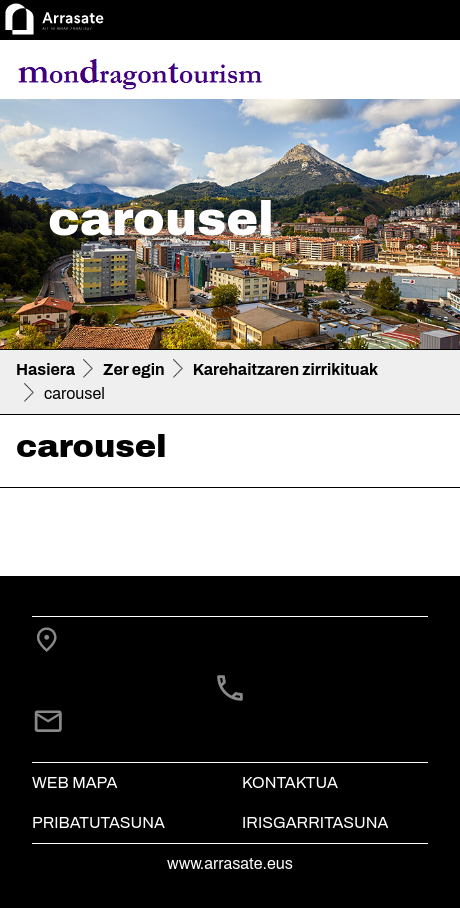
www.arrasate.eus (230, 863)
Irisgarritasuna (315, 822)
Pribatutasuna (98, 822)
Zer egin (134, 369)
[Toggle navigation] (416, 73)
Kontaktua (290, 782)
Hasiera (45, 369)
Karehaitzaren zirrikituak (285, 369)
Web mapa (74, 782)
